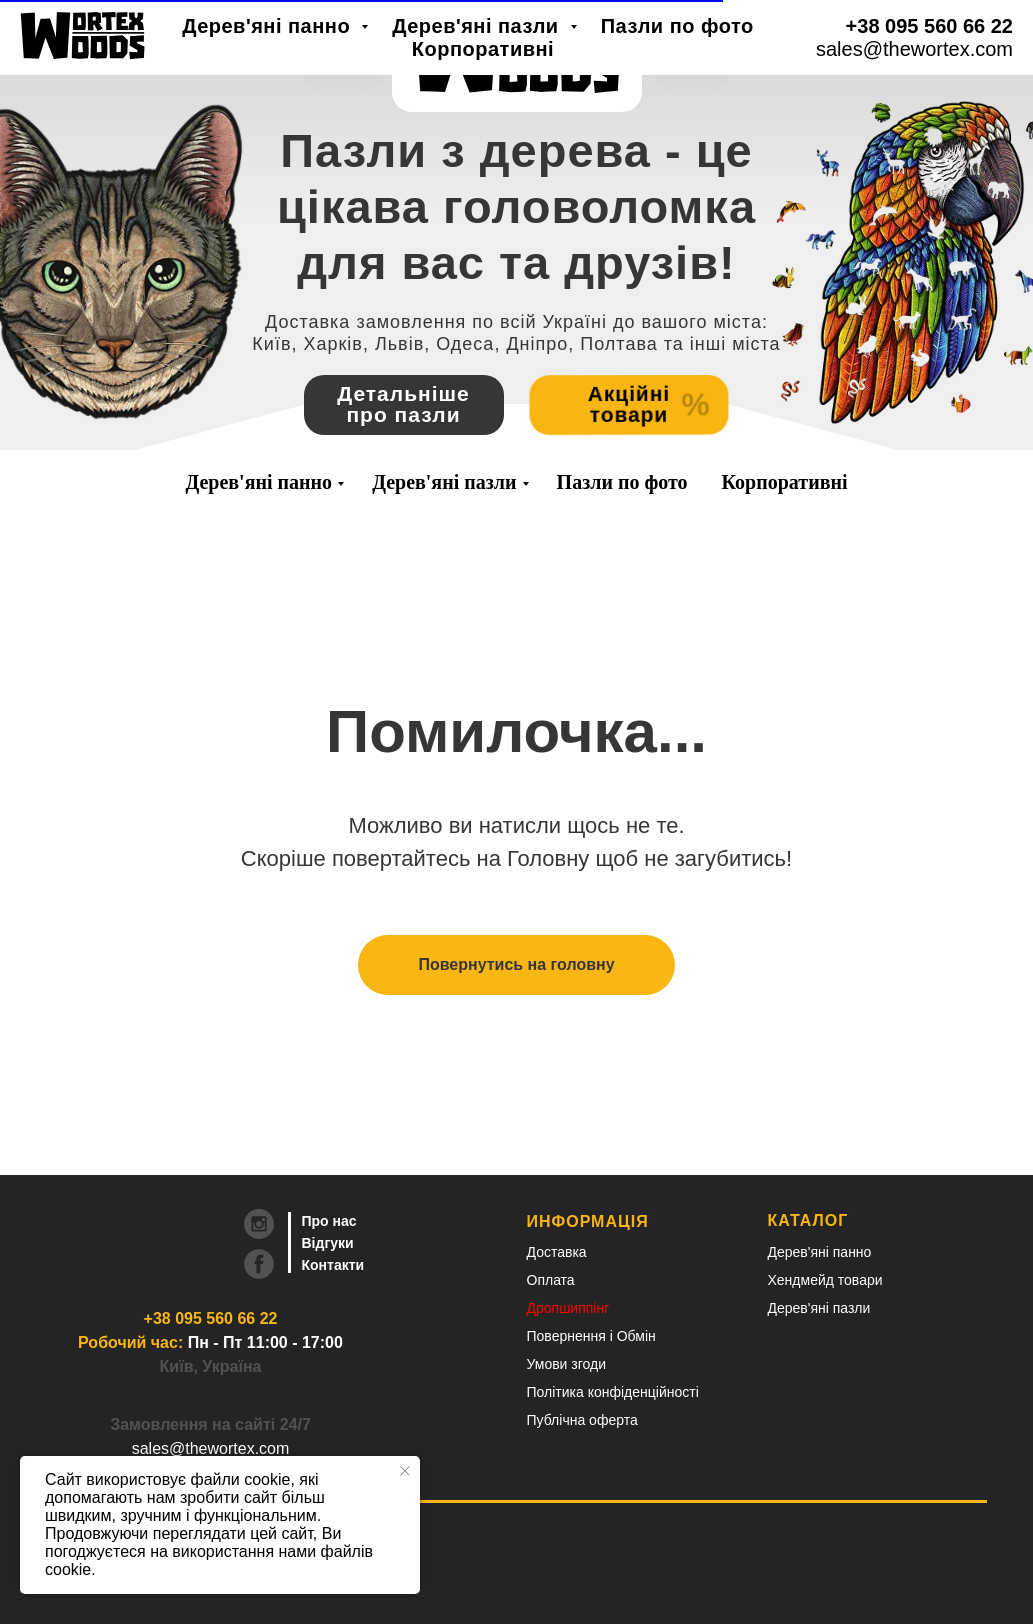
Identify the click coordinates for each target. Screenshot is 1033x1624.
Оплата (551, 1280)
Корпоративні (785, 482)
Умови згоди (567, 1364)
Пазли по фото (622, 482)
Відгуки (328, 1243)
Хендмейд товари (825, 1280)
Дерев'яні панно (258, 482)
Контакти (333, 1265)
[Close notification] (405, 1471)
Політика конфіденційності (613, 1392)
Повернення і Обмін (591, 1336)
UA (837, 40)
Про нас (329, 1221)
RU (893, 41)
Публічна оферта (582, 1420)
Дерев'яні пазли (444, 482)
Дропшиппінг (568, 1308)
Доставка (557, 1252)
